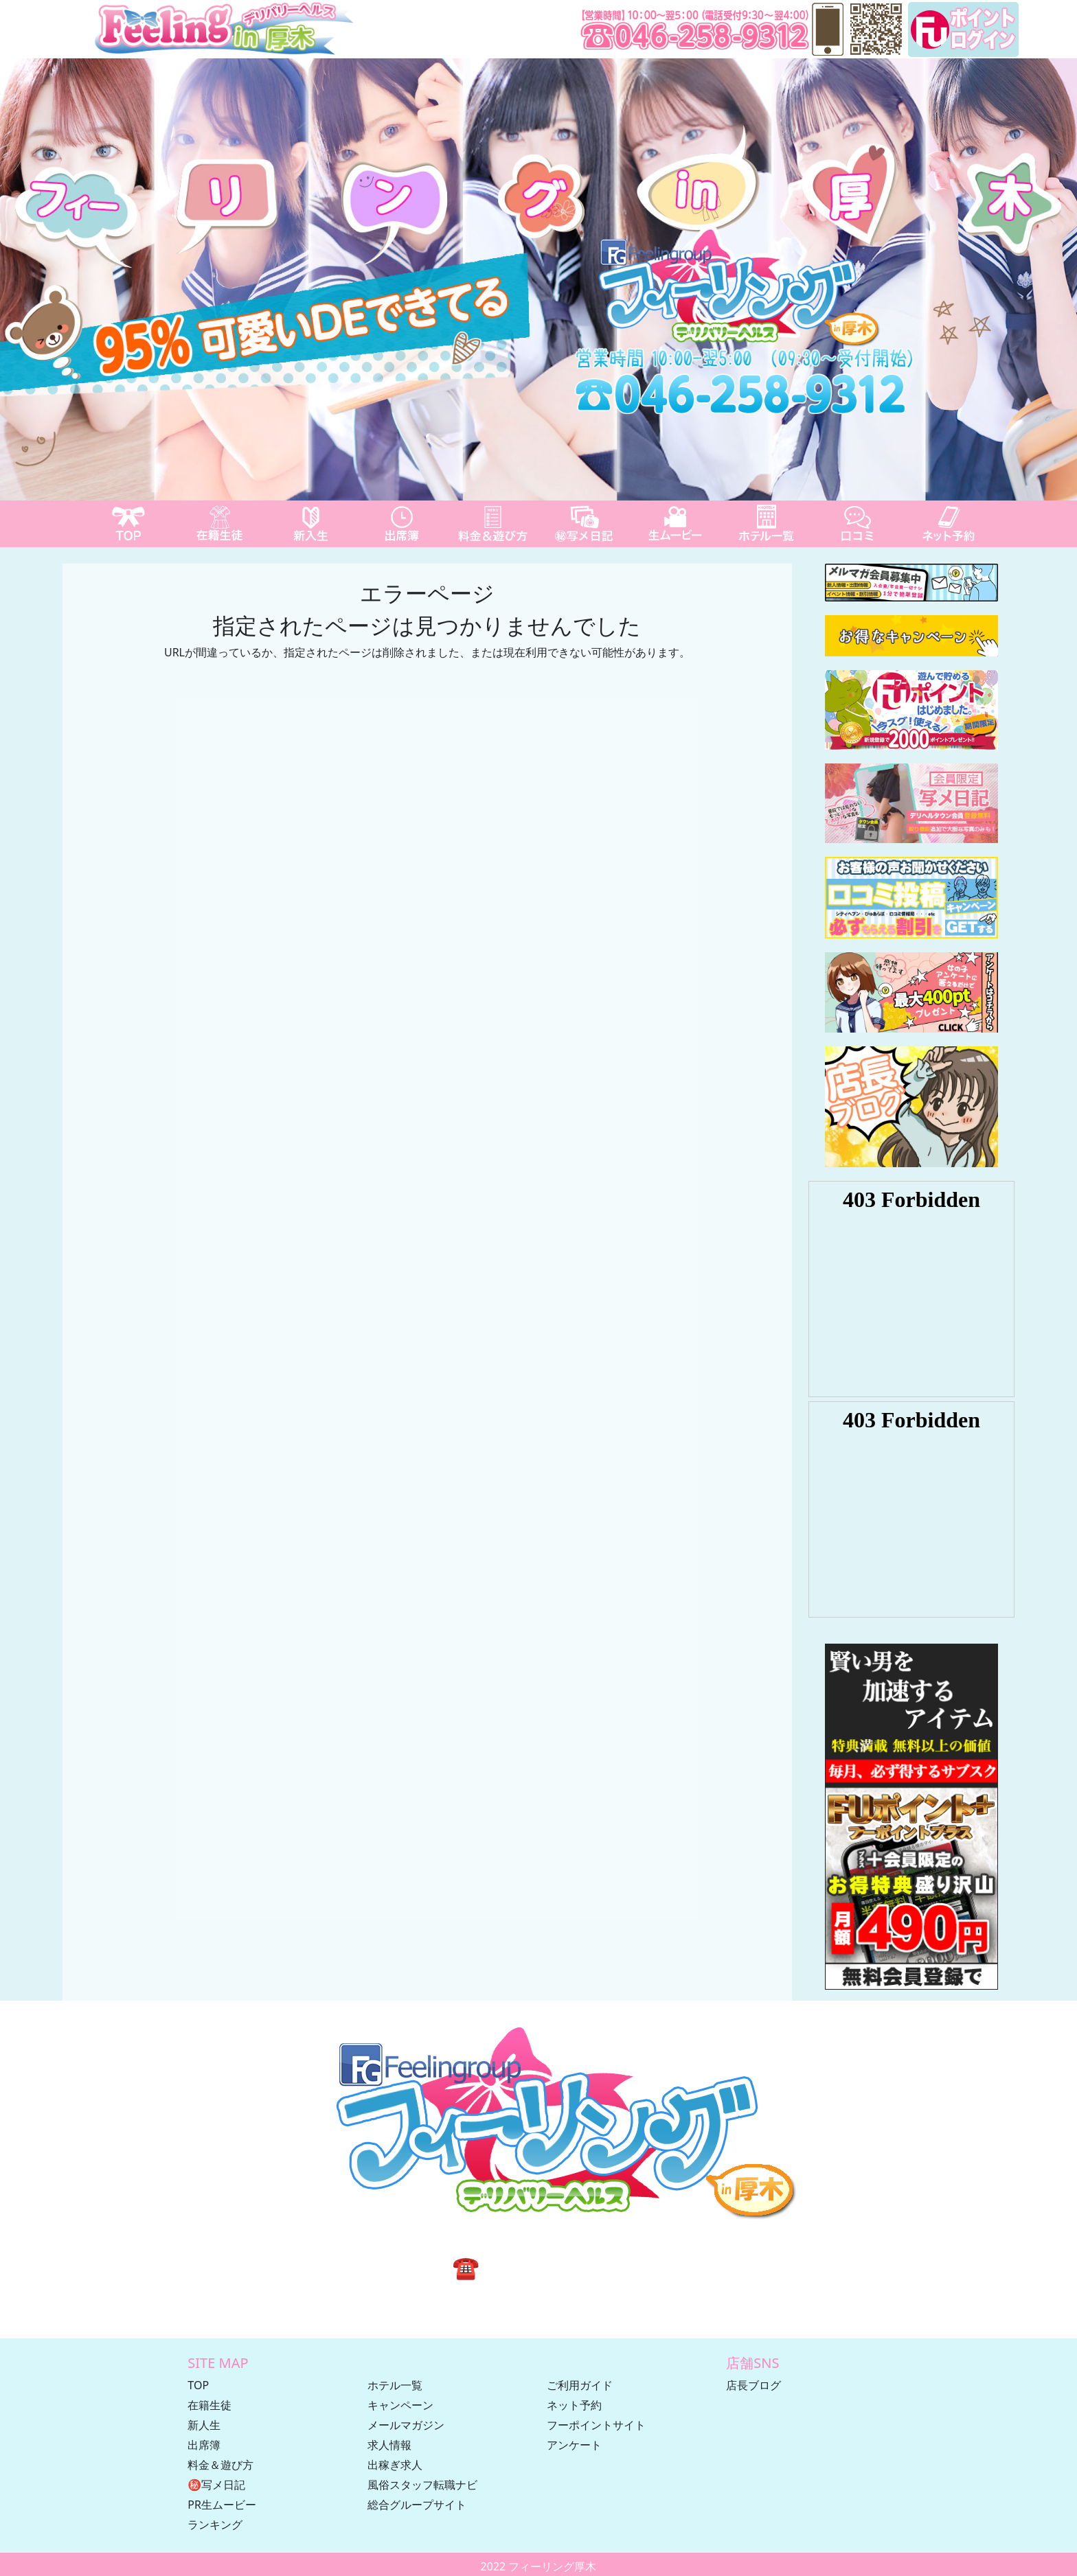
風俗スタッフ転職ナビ (422, 2484)
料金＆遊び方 (220, 2464)
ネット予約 (574, 2405)
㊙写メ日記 (216, 2484)
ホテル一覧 (394, 2385)
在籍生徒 (209, 2405)
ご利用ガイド (580, 2385)
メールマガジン (405, 2425)
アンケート (574, 2444)
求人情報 (389, 2444)
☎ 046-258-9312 (538, 2266)
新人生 (204, 2425)
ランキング (215, 2524)
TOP (198, 2385)
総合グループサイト (416, 2504)
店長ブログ (753, 2385)
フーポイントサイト (596, 2425)
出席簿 (204, 2444)
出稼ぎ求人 (394, 2464)
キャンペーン (400, 2405)
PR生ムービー (222, 2504)
